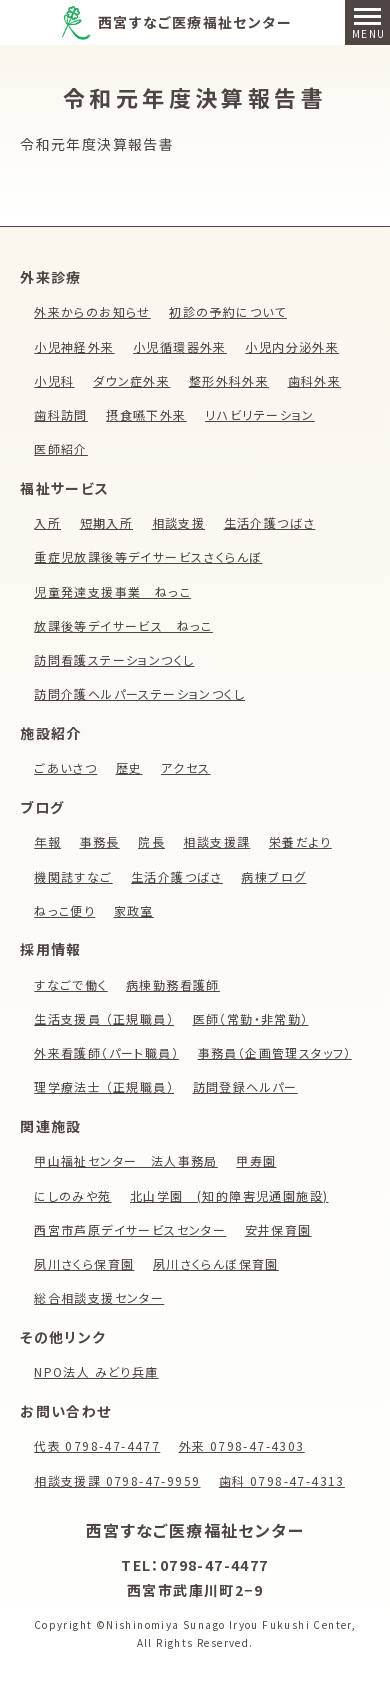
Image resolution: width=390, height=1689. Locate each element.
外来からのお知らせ (92, 311)
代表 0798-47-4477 (97, 1445)
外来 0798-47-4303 (242, 1445)
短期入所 (107, 522)
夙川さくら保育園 (84, 1263)
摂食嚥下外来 (146, 414)
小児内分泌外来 (292, 346)
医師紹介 (61, 448)
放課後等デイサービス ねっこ (123, 625)
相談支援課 (216, 841)
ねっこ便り (64, 910)
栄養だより (300, 841)
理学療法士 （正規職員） (104, 1086)
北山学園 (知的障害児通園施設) (229, 1195)
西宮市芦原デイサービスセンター (130, 1229)
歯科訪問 (61, 414)
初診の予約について (228, 311)
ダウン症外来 (131, 380)
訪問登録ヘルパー (245, 1086)
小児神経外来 (74, 346)
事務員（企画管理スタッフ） (275, 1052)
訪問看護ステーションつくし (114, 659)
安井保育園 (278, 1229)
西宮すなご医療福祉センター (195, 22)
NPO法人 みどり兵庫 (96, 1371)
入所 (47, 522)
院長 (151, 841)
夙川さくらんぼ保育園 (216, 1263)
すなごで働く (70, 984)
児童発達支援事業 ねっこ (112, 591)
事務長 (100, 841)
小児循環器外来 (180, 346)
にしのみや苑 (72, 1195)
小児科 (54, 380)
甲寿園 (256, 1160)
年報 (47, 841)
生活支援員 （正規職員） (104, 1018)
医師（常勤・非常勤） (251, 1018)
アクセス (186, 767)
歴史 (129, 767)
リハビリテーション (260, 414)
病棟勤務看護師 (173, 984)
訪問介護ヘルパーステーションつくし (139, 693)
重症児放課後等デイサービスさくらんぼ (148, 556)
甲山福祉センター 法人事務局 (126, 1160)
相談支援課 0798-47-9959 (117, 1480)
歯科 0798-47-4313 (282, 1480)
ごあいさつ (65, 767)
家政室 (134, 910)
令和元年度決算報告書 (97, 144)
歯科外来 (315, 380)
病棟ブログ (273, 876)
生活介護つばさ (270, 522)
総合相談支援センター (99, 1297)
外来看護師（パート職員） (106, 1052)
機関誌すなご (73, 876)
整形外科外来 (229, 380)
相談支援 (179, 522)
